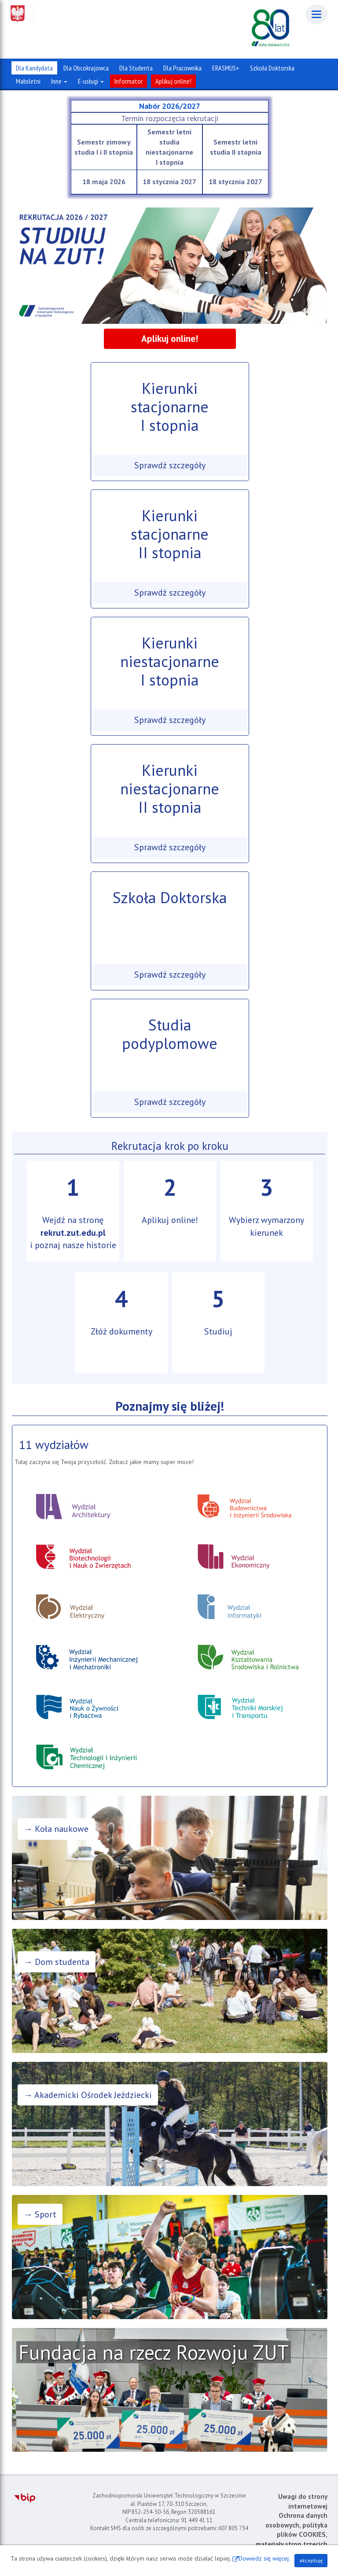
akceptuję (311, 2560)
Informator (128, 81)
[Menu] (316, 14)
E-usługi (91, 81)
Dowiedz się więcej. (264, 2558)
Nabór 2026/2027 (169, 106)
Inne (59, 81)
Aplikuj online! (173, 81)
